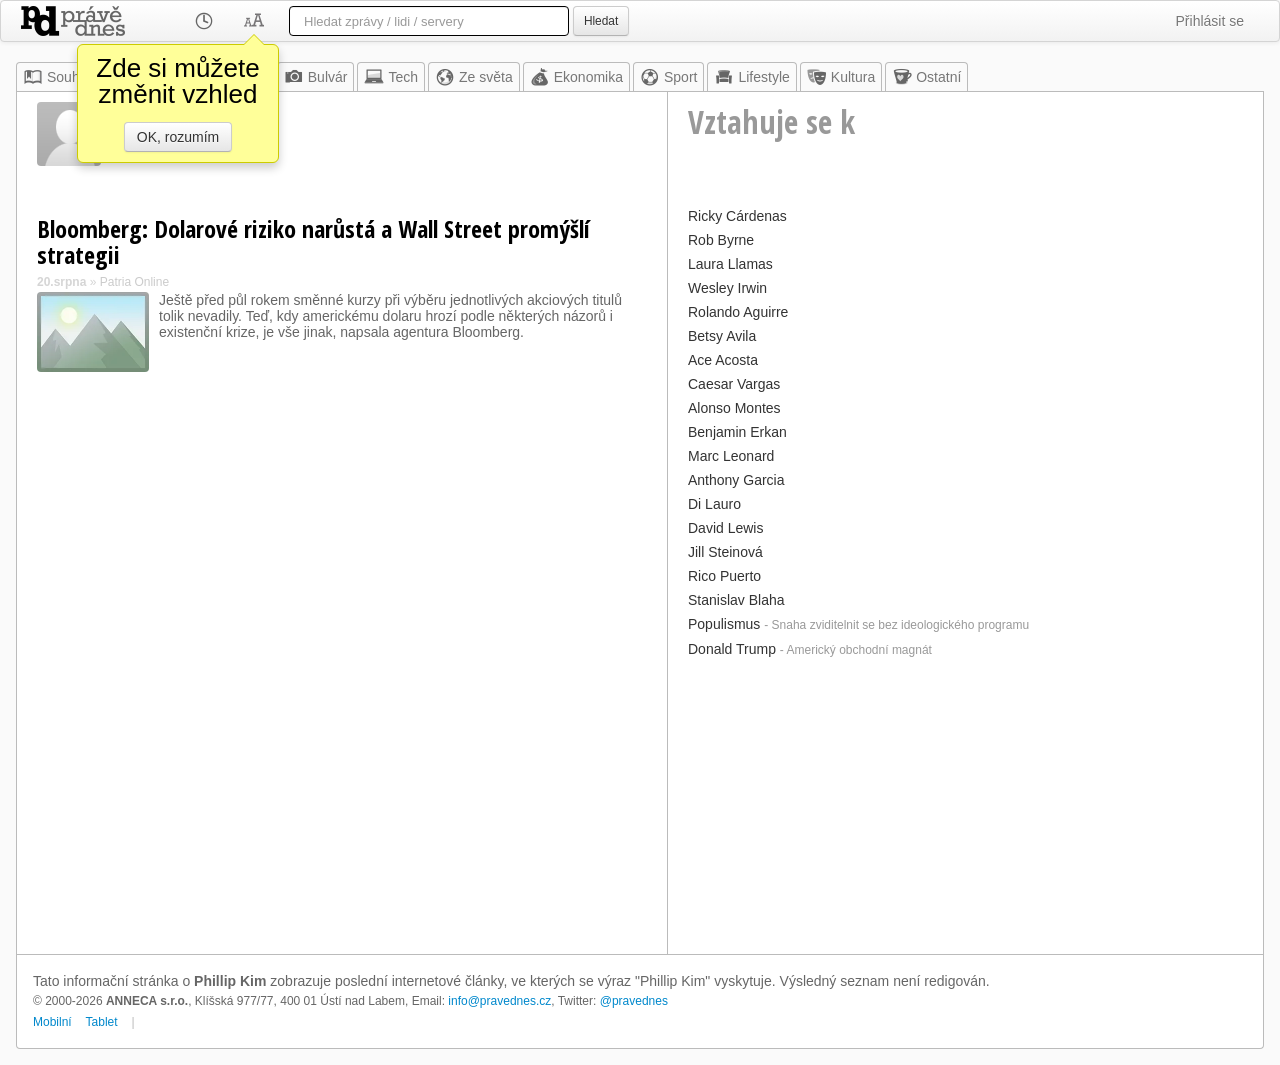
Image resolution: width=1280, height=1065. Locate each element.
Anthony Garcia (736, 480)
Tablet (102, 1022)
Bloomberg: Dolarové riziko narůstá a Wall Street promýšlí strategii (313, 241)
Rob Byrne (721, 240)
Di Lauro (714, 504)
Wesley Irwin (727, 288)
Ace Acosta (723, 360)
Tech (391, 77)
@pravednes (634, 1001)
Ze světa (474, 77)
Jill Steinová (725, 552)
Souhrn (57, 77)
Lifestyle (751, 77)
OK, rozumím (178, 137)
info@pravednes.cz (499, 1001)
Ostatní (926, 77)
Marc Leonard (731, 456)
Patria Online (134, 282)
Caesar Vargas (734, 384)
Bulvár (316, 77)
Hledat (601, 21)
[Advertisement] (965, 804)
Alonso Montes (734, 408)
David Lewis (725, 528)
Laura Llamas (730, 264)
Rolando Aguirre (738, 312)
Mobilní (52, 1022)
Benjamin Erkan (737, 432)
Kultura (841, 77)
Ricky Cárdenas (737, 216)
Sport (668, 77)
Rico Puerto (724, 576)
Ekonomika (576, 77)
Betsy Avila (722, 336)
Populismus (724, 624)
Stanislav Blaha (736, 600)
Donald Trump (732, 649)
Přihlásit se (1210, 21)
